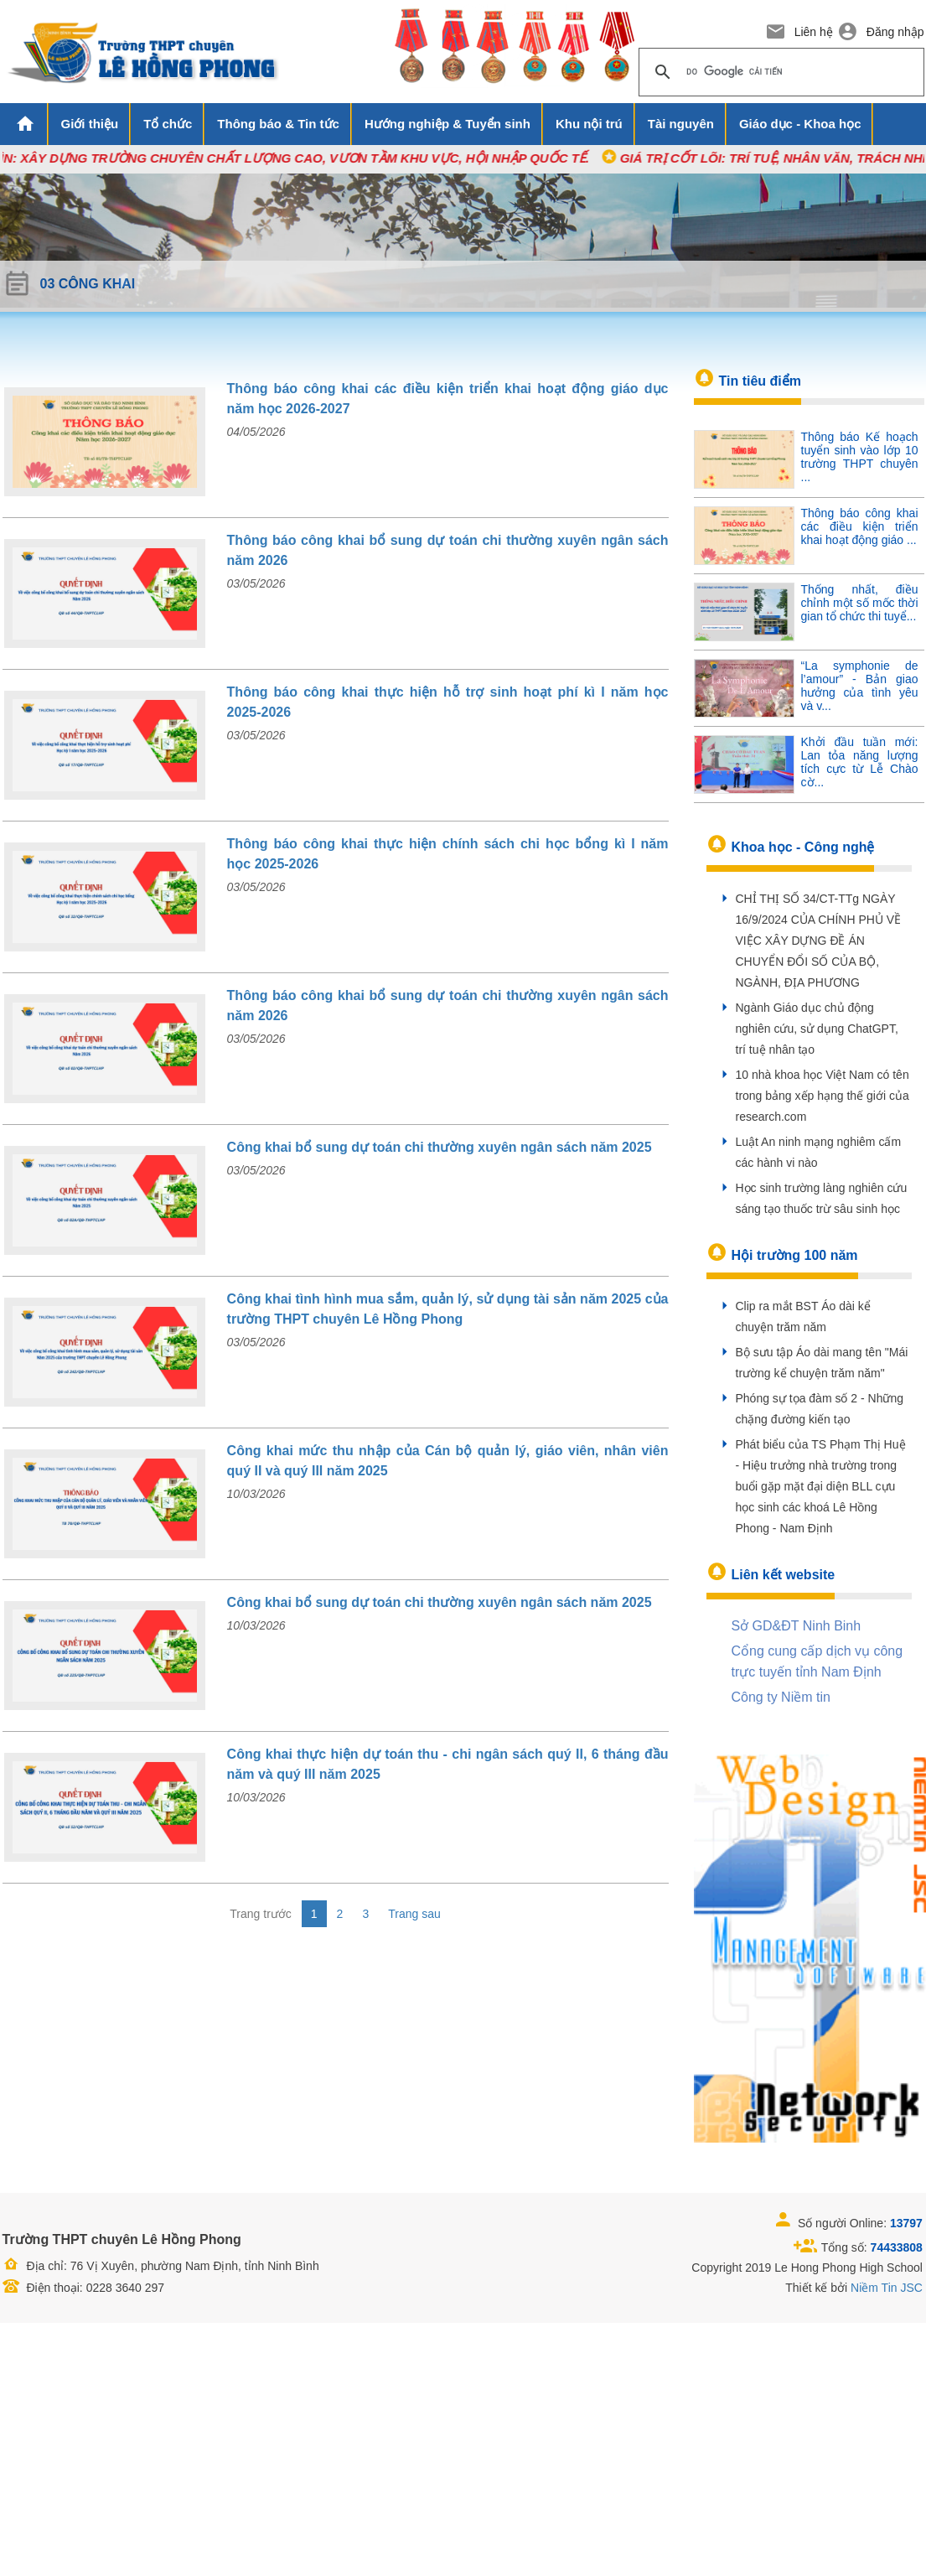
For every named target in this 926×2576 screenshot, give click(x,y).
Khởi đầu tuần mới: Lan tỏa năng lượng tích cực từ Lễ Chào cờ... (859, 762)
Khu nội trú (589, 124)
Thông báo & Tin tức (278, 124)
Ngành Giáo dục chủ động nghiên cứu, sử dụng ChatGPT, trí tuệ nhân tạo (817, 1028)
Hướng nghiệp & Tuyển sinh (447, 124)
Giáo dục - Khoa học (800, 124)
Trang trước (261, 1913)
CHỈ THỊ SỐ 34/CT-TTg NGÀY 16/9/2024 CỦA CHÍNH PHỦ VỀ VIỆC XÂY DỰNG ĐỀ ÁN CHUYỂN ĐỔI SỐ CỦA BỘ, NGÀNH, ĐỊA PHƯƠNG (819, 940)
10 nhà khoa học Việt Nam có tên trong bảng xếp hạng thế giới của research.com (822, 1095)
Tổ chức (167, 124)
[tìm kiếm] (779, 72)
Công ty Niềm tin (781, 1697)
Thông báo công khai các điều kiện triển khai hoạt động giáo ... (859, 526)
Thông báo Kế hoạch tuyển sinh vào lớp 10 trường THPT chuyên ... (859, 457)
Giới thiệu (90, 124)
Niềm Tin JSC (887, 2287)
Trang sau (414, 1913)
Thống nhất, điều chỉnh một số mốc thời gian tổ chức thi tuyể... (859, 603)
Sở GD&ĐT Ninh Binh (796, 1626)
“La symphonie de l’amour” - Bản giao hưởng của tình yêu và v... (859, 686)
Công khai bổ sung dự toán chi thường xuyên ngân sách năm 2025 (439, 1147)
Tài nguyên (681, 124)
